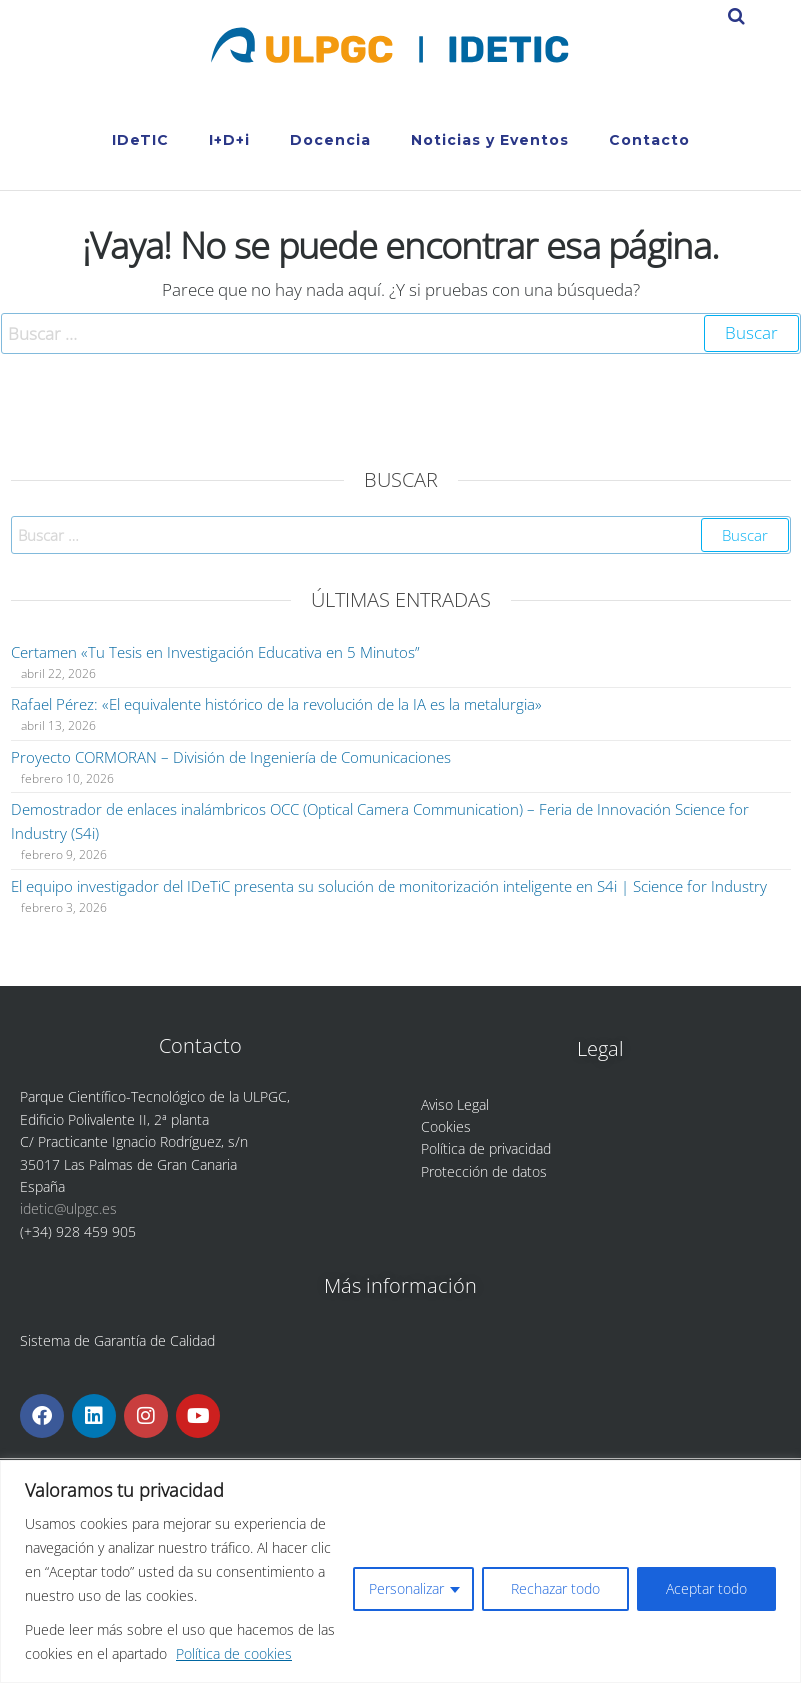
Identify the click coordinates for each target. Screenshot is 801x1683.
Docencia (330, 140)
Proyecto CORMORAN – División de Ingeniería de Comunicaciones (231, 757)
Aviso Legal (455, 1104)
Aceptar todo (706, 1588)
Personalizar (406, 1588)
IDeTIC (140, 140)
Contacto (649, 140)
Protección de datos (484, 1171)
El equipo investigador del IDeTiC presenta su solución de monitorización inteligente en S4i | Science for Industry (389, 886)
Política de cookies (234, 1653)
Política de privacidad (486, 1148)
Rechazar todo (555, 1588)
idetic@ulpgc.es (68, 1208)
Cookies (446, 1126)
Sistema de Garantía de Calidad (117, 1340)
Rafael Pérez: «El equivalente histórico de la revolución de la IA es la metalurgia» (276, 704)
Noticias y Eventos (490, 140)
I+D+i (229, 140)
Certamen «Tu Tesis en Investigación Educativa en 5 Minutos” (215, 652)
